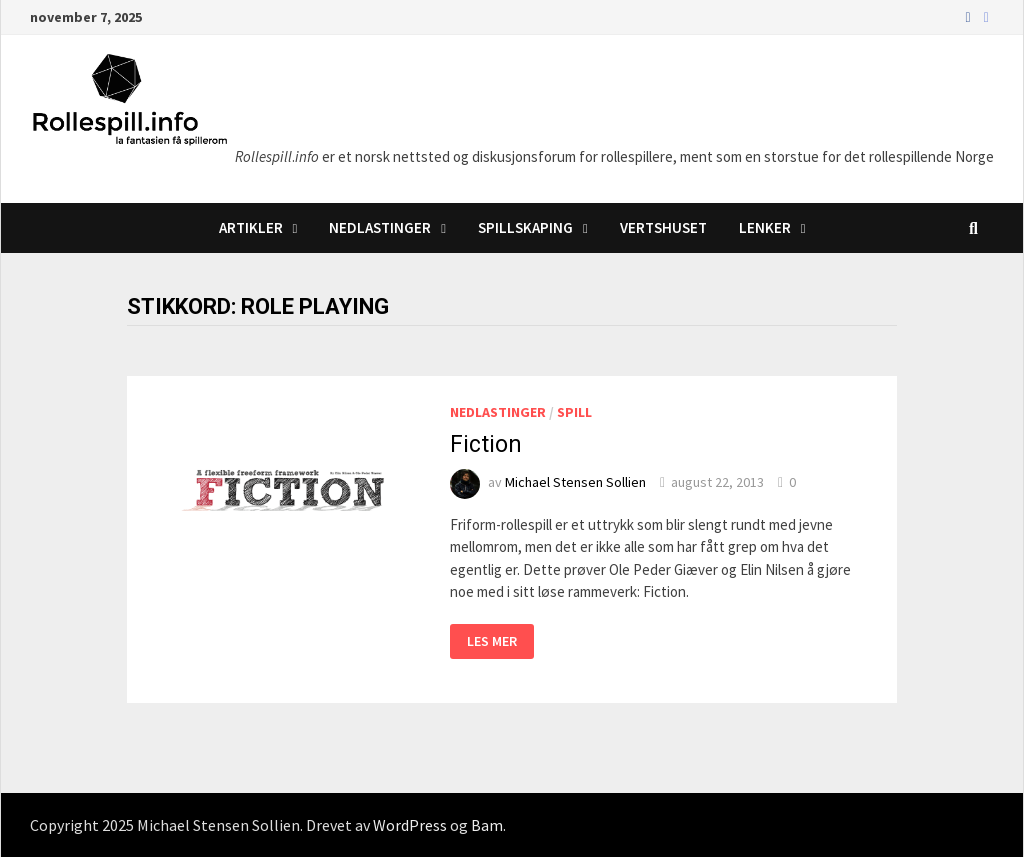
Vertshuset (663, 227)
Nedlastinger (380, 227)
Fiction (486, 444)
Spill (574, 412)
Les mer (491, 639)
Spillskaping (525, 227)
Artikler (251, 227)
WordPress (410, 825)
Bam (487, 825)
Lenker (765, 227)
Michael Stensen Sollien (575, 482)
